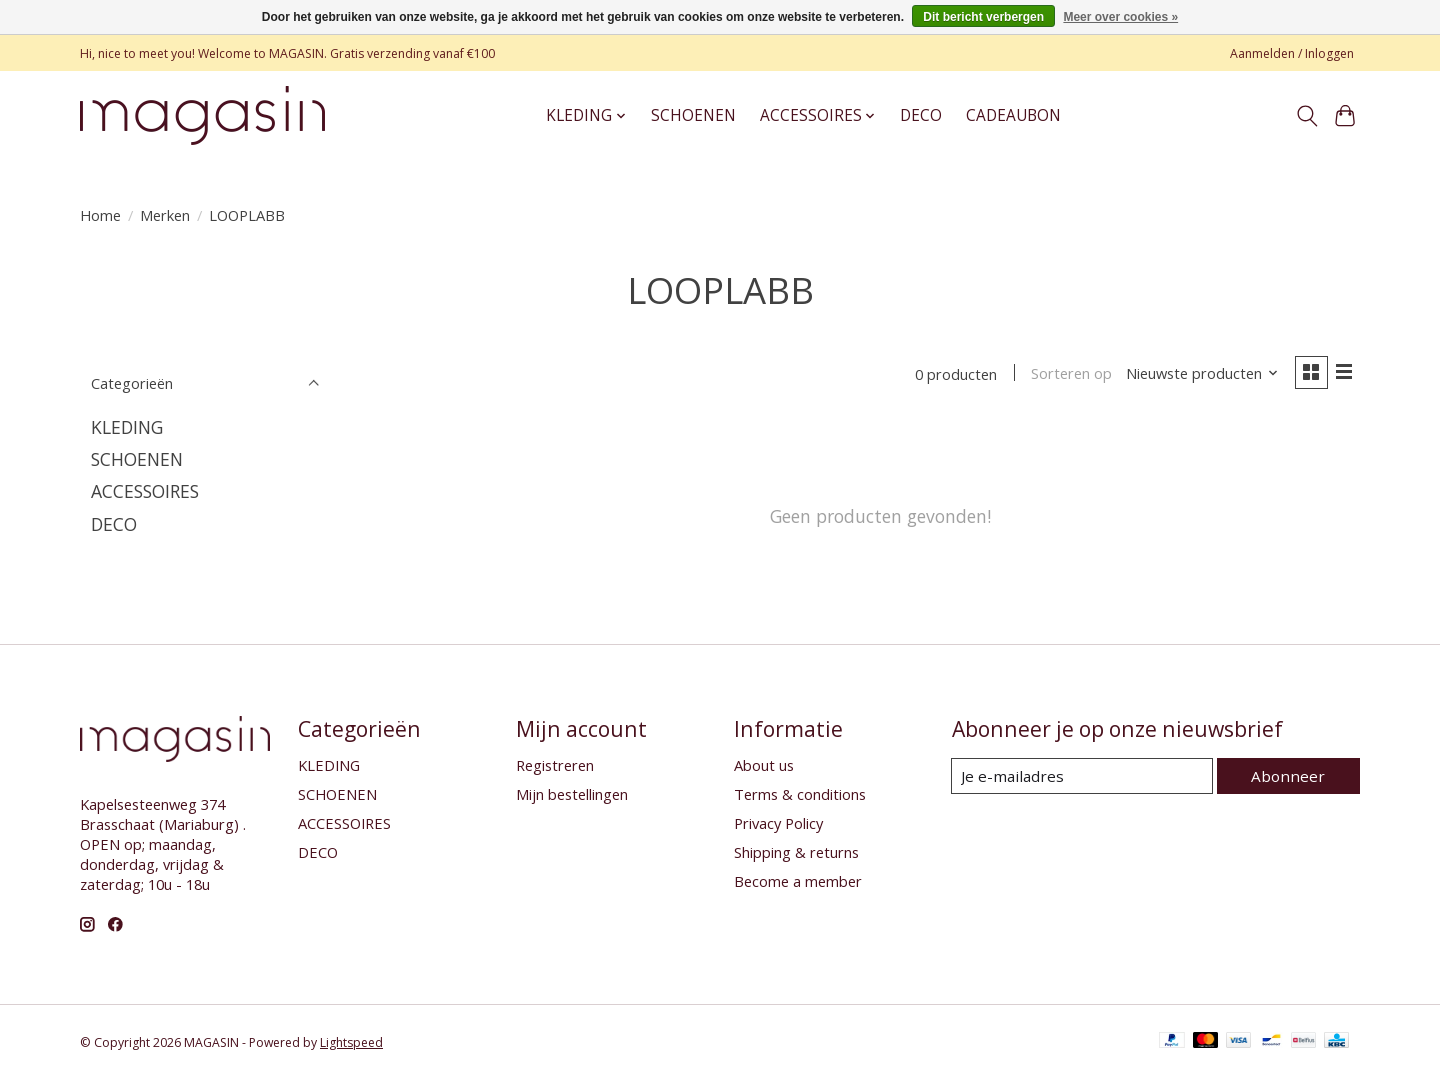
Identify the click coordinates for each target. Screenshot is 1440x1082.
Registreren (555, 767)
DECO (921, 115)
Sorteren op (1067, 375)
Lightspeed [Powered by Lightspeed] (351, 1044)
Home (100, 215)
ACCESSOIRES (145, 491)
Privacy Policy (778, 825)
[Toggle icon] (1306, 116)
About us (764, 767)
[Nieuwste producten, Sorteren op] (1198, 375)
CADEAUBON (1013, 115)
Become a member (798, 883)
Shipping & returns (796, 854)
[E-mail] (1084, 778)
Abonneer (1290, 777)
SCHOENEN (693, 115)
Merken (165, 215)
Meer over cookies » (1120, 17)
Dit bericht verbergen (983, 17)
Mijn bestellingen (572, 796)
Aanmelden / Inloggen (1292, 53)
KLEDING (127, 427)
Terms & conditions (800, 796)
